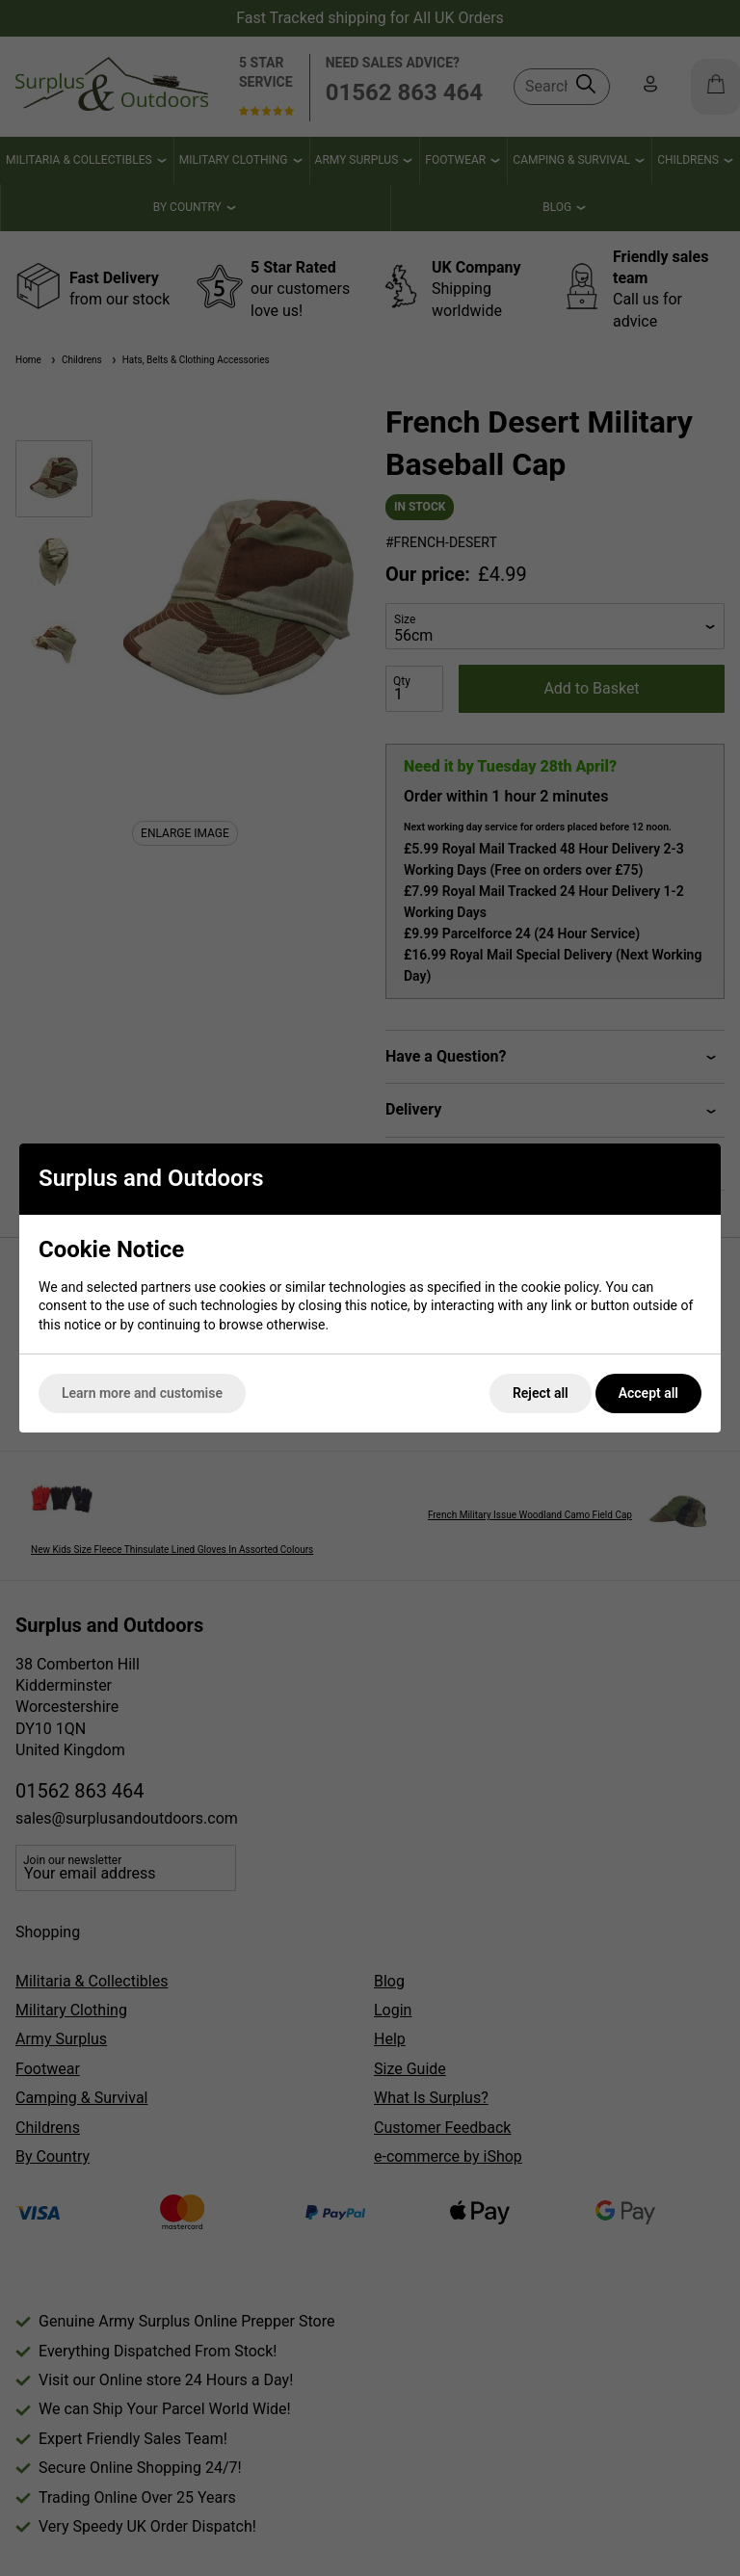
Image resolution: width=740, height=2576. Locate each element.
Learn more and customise (142, 1393)
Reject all (540, 1393)
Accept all (648, 1393)
